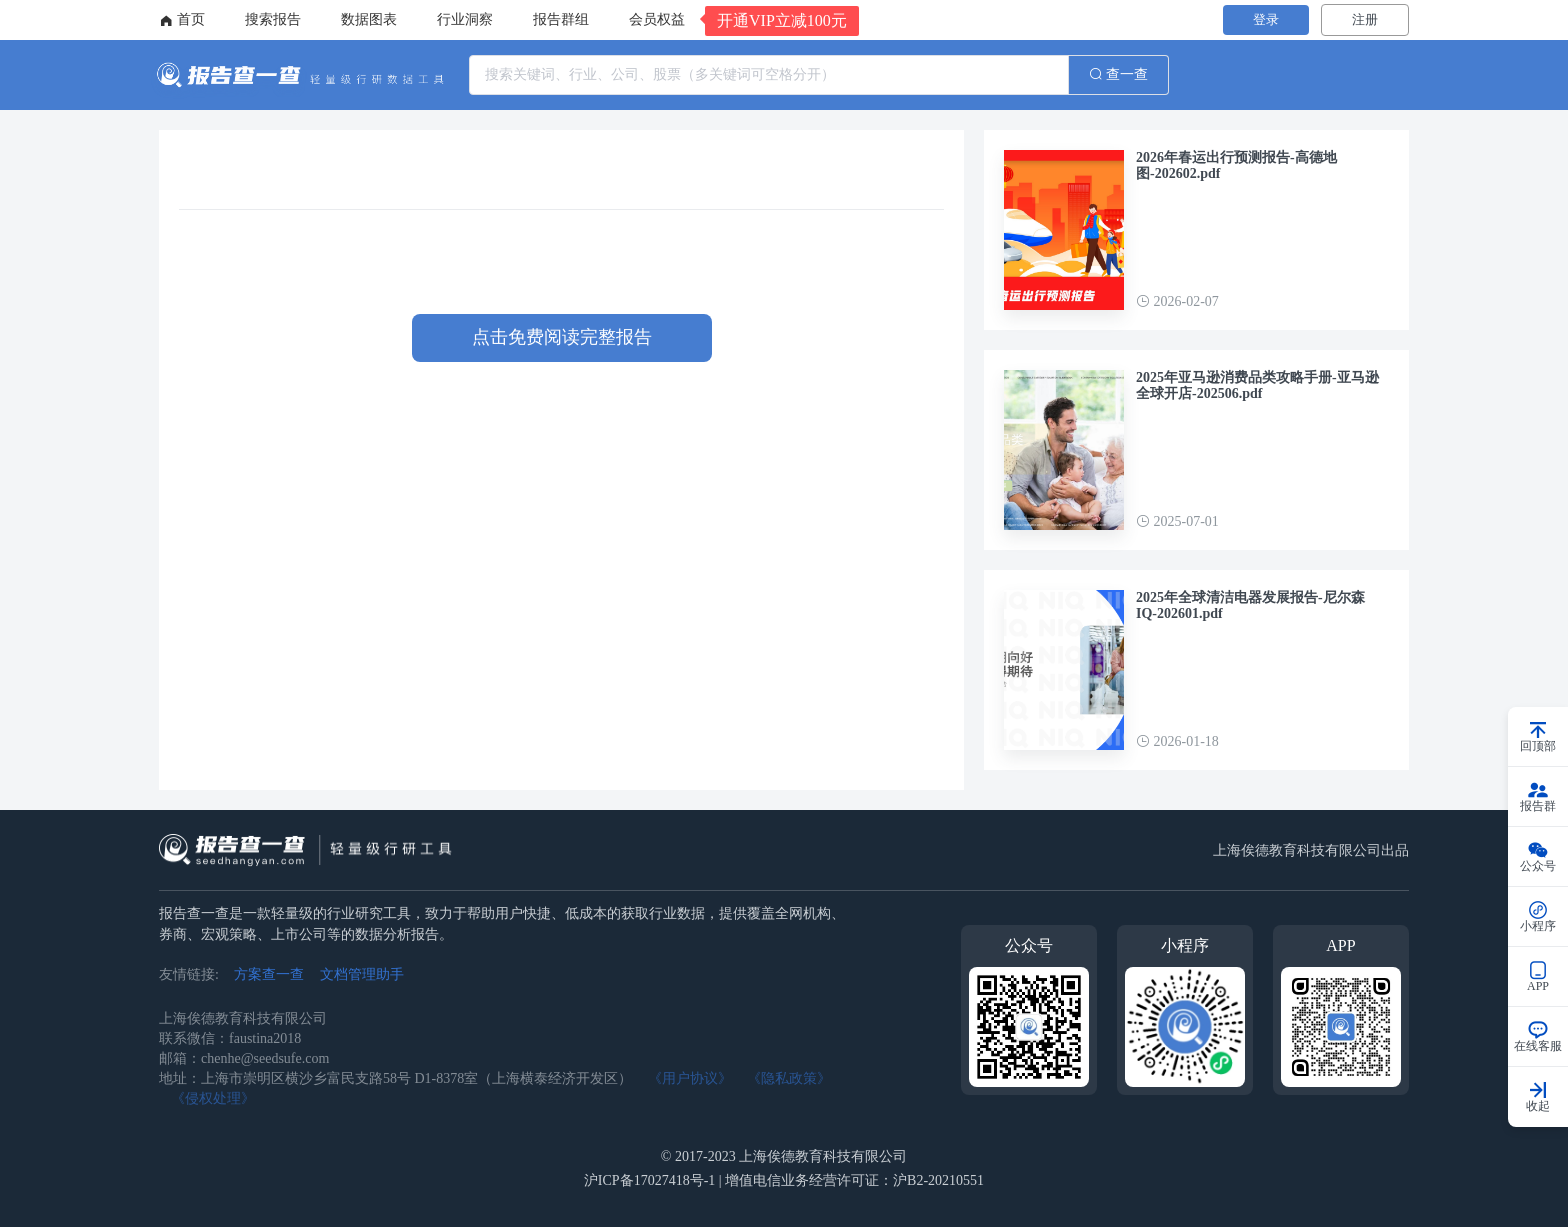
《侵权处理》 (213, 1098)
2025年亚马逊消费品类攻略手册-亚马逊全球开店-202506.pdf (1257, 385)
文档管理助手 (362, 974)
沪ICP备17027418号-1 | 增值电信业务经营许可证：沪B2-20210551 (784, 1180)
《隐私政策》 (789, 1078)
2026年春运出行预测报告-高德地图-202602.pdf (1236, 165)
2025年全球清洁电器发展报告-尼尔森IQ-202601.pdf (1250, 605)
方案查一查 (269, 974)
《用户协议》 (690, 1078)
